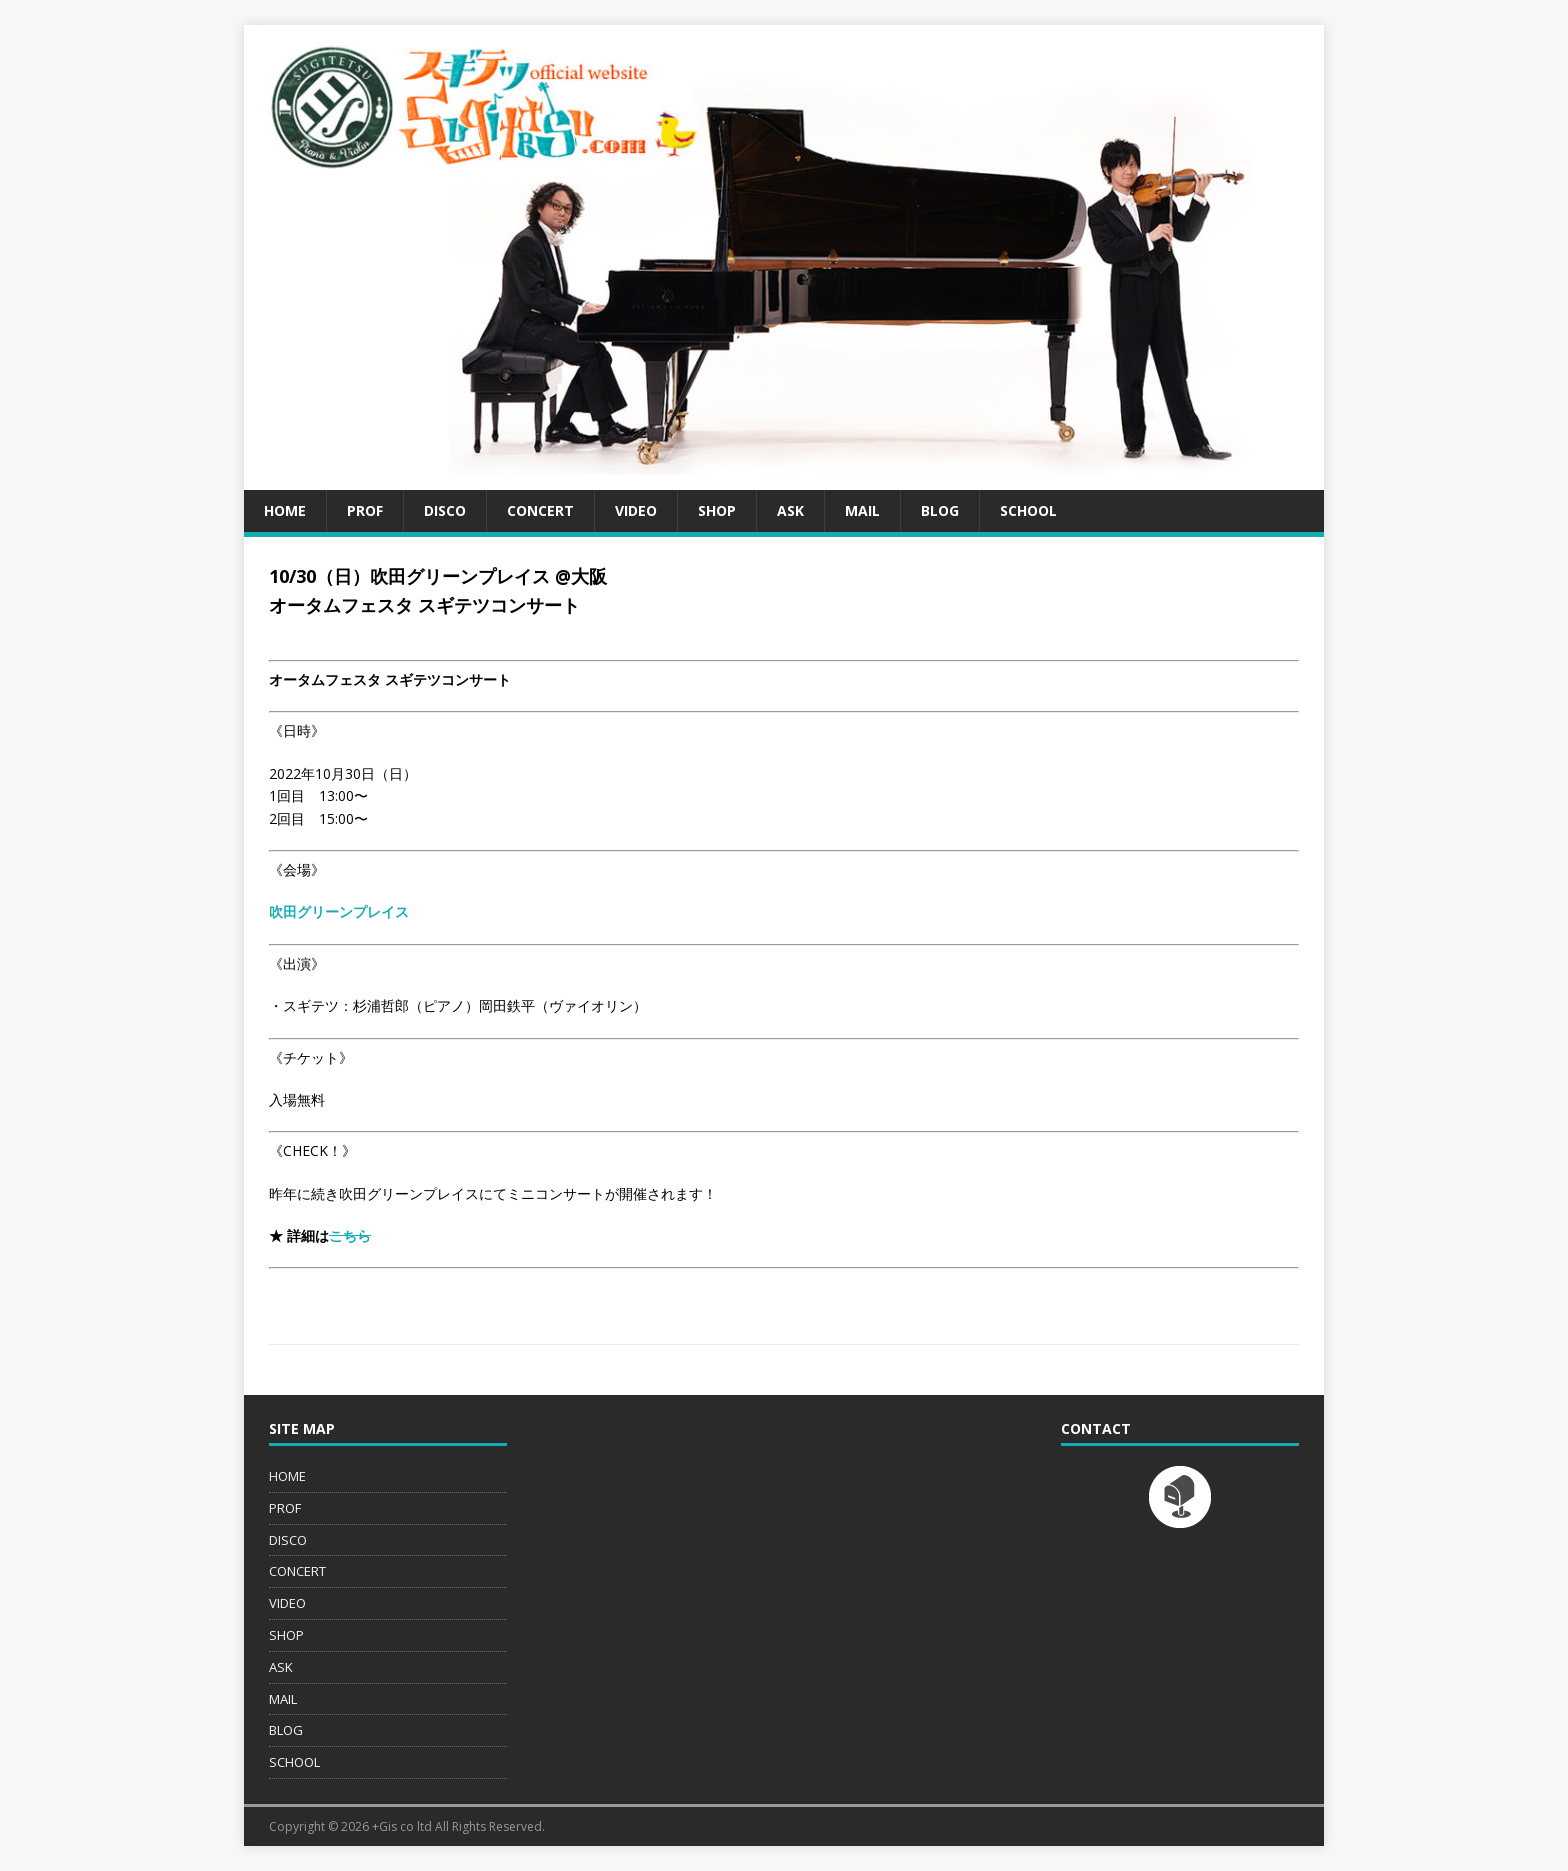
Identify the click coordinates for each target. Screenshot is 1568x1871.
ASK (790, 510)
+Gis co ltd (402, 1826)
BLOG (940, 510)
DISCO (445, 510)
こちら (350, 1235)
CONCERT (540, 510)
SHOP (717, 510)
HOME (285, 510)
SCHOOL (1028, 510)
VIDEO (636, 510)
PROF (365, 510)
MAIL (862, 510)
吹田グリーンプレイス (339, 911)
